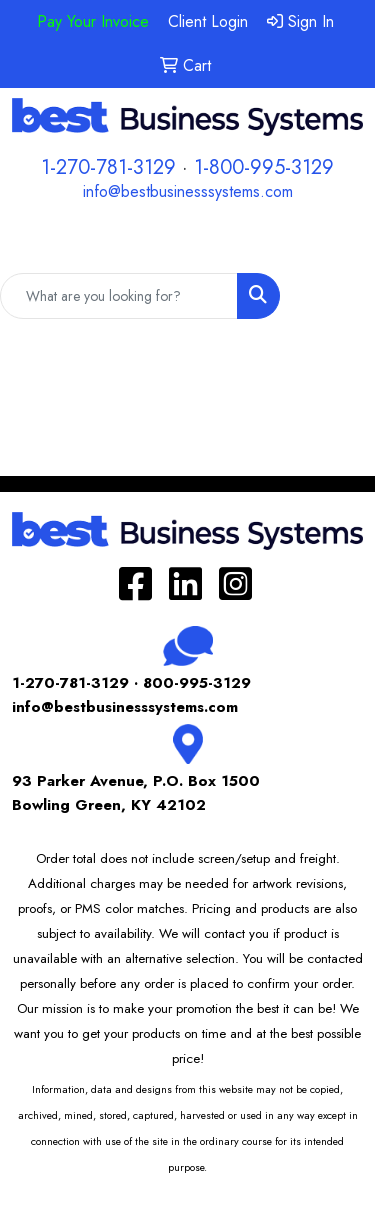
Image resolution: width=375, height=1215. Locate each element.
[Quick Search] (119, 296)
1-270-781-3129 (108, 167)
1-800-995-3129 (264, 167)
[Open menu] (335, 244)
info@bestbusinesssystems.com (188, 191)
